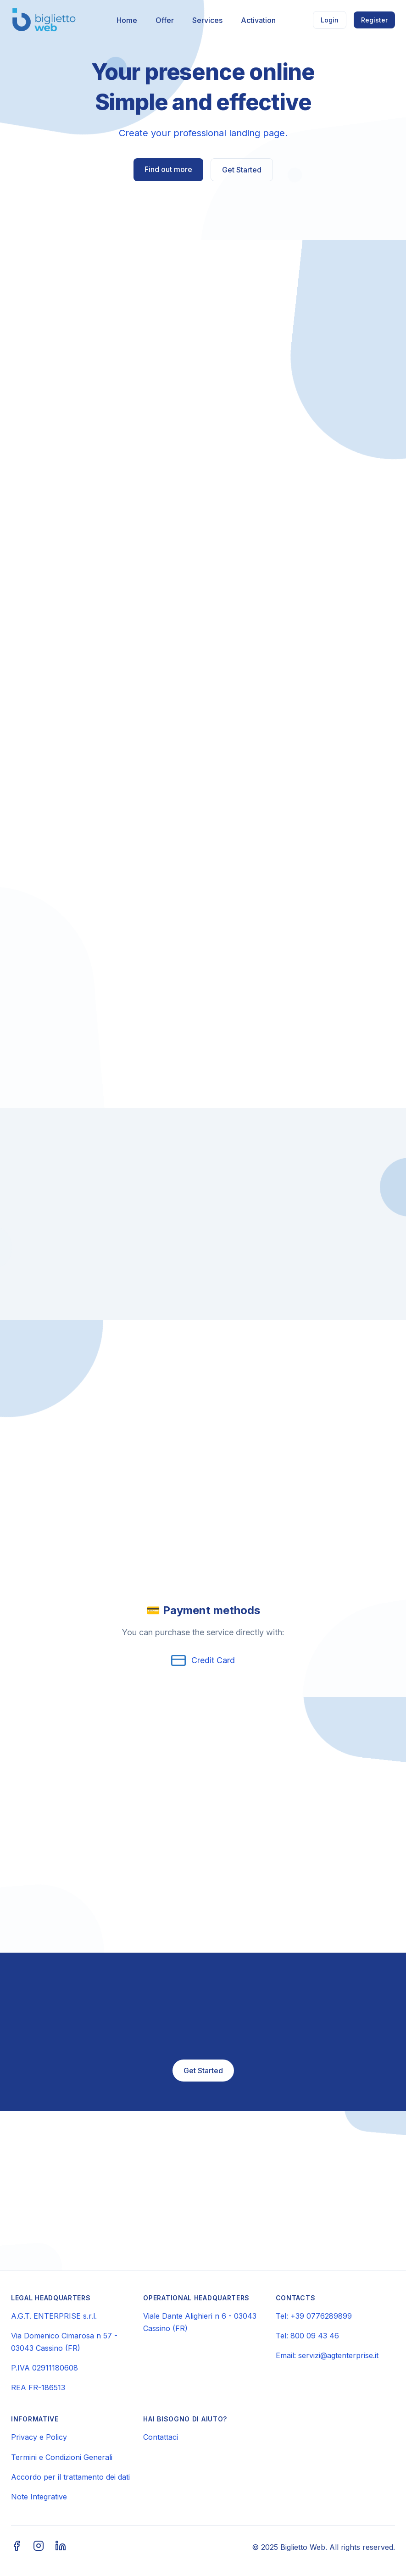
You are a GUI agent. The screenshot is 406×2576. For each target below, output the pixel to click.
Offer (165, 20)
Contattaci (160, 2437)
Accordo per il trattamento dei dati (70, 2477)
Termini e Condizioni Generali (61, 2457)
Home (127, 20)
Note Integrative (39, 2496)
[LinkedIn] (60, 2547)
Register (374, 20)
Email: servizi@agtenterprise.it (327, 2355)
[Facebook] (16, 2547)
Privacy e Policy (39, 2437)
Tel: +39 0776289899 (314, 2316)
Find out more (168, 169)
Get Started (241, 169)
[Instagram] (38, 2547)
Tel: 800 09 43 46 (307, 2335)
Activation (258, 20)
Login (330, 20)
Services (207, 20)
